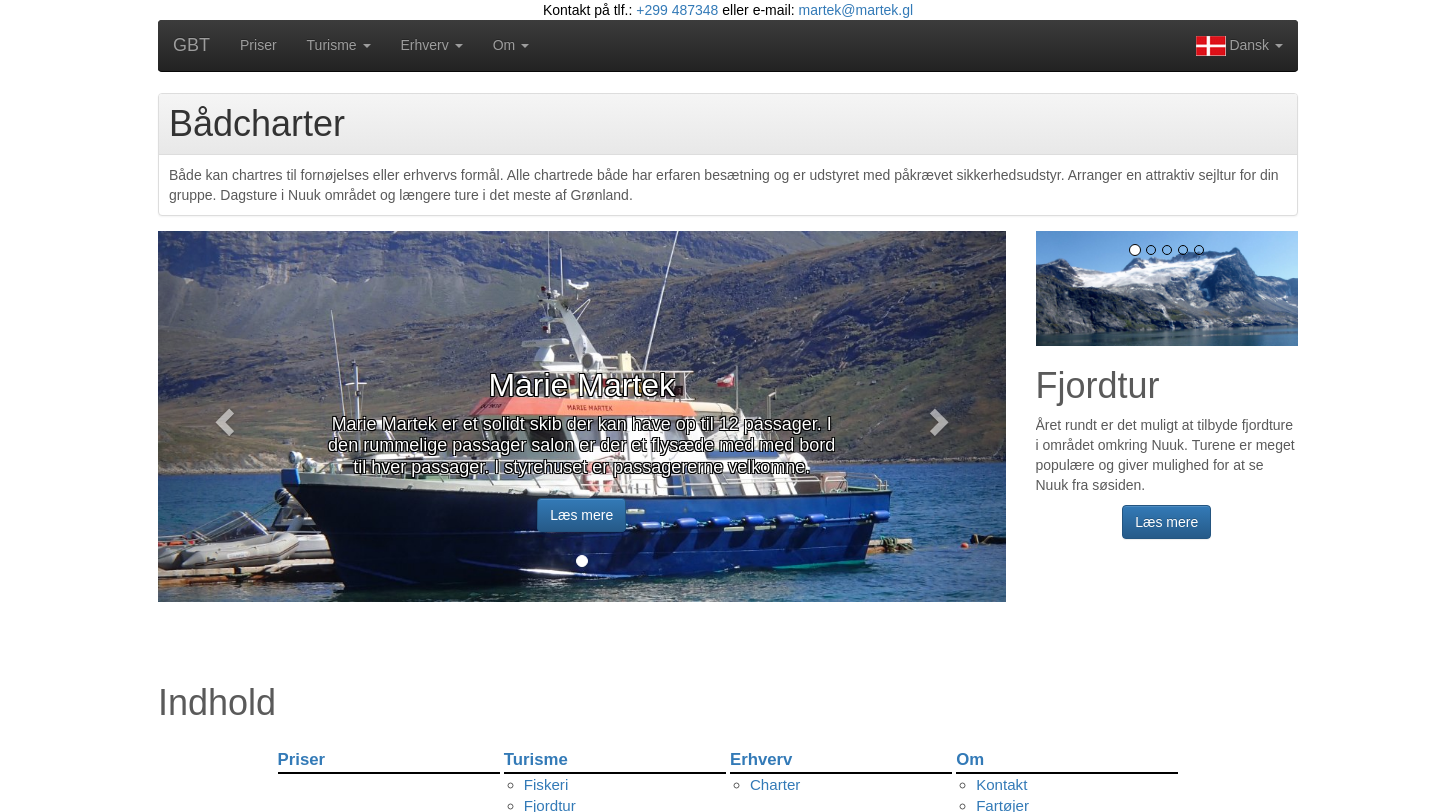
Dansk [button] (1239, 46)
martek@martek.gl (856, 10)
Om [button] (511, 45)
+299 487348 (677, 10)
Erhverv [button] (432, 45)
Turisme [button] (339, 45)
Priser (258, 45)
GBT (191, 45)
